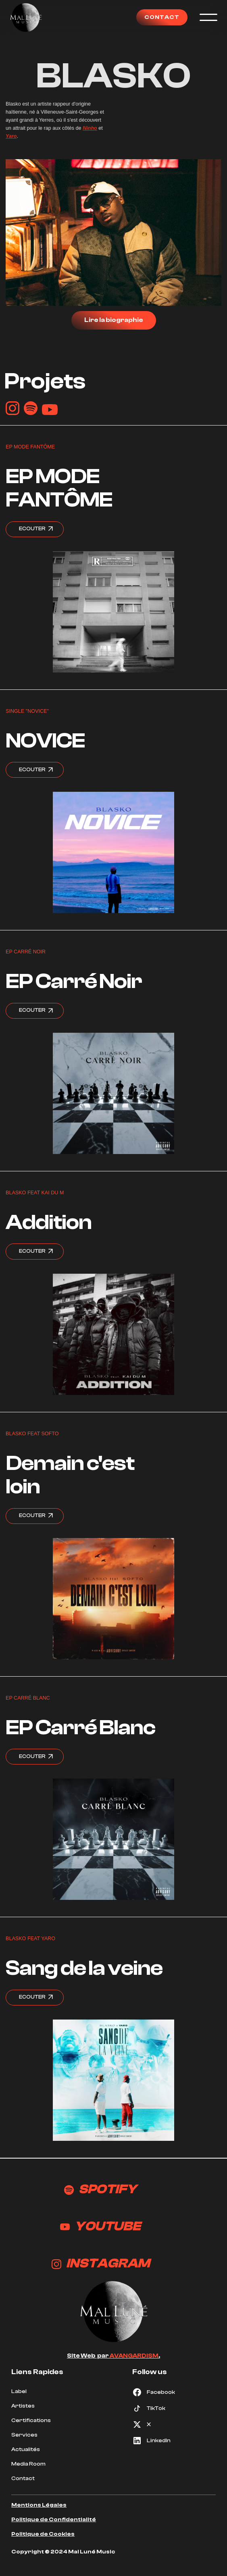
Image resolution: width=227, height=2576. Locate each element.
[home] (26, 17)
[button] (206, 17)
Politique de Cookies (43, 2534)
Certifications (31, 2420)
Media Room (28, 2464)
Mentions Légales (39, 2505)
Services (24, 2435)
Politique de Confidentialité (53, 2519)
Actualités (25, 2449)
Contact (23, 2478)
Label (19, 2391)
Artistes (23, 2406)
